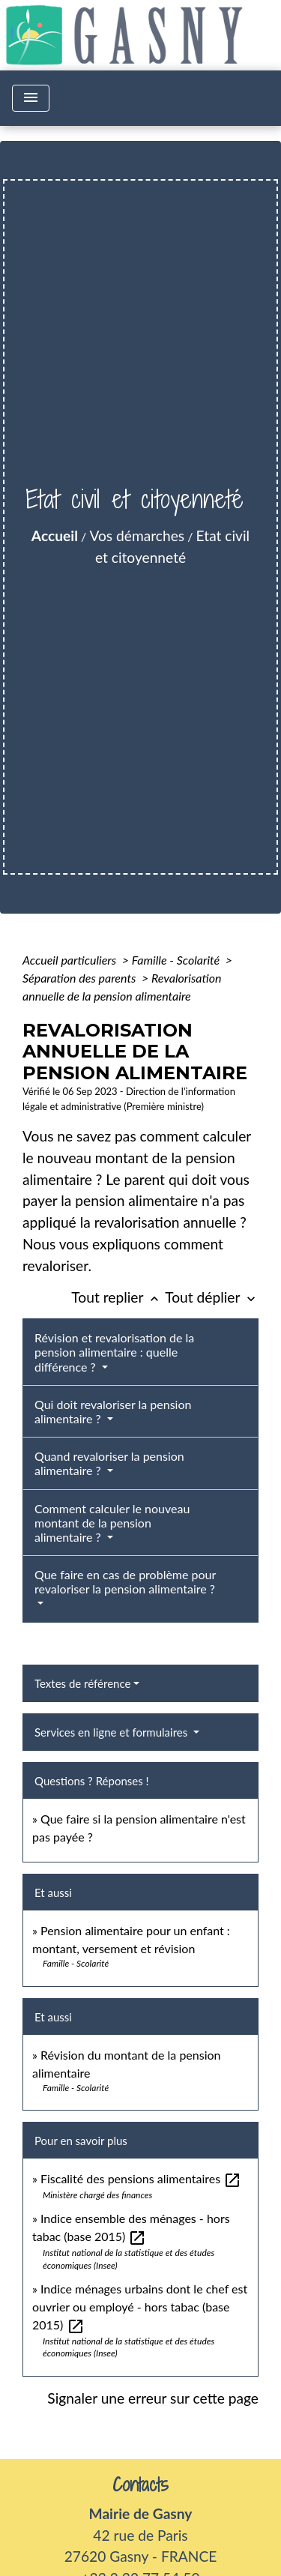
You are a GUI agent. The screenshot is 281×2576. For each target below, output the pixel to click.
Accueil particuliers (70, 960)
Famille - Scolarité (177, 960)
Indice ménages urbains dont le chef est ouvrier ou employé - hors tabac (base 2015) (139, 2306)
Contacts (140, 2485)
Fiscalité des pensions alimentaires (140, 2178)
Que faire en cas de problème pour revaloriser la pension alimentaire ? (125, 1581)
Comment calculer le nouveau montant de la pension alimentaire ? (112, 1522)
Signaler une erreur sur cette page (153, 2398)
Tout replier (118, 1297)
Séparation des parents (80, 978)
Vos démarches (136, 535)
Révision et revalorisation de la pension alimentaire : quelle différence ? (114, 1351)
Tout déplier (212, 1297)
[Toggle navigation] (30, 98)
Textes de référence (82, 1683)
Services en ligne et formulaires (112, 1732)
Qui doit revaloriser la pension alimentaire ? (112, 1411)
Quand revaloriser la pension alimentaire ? (109, 1463)
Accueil (54, 535)
